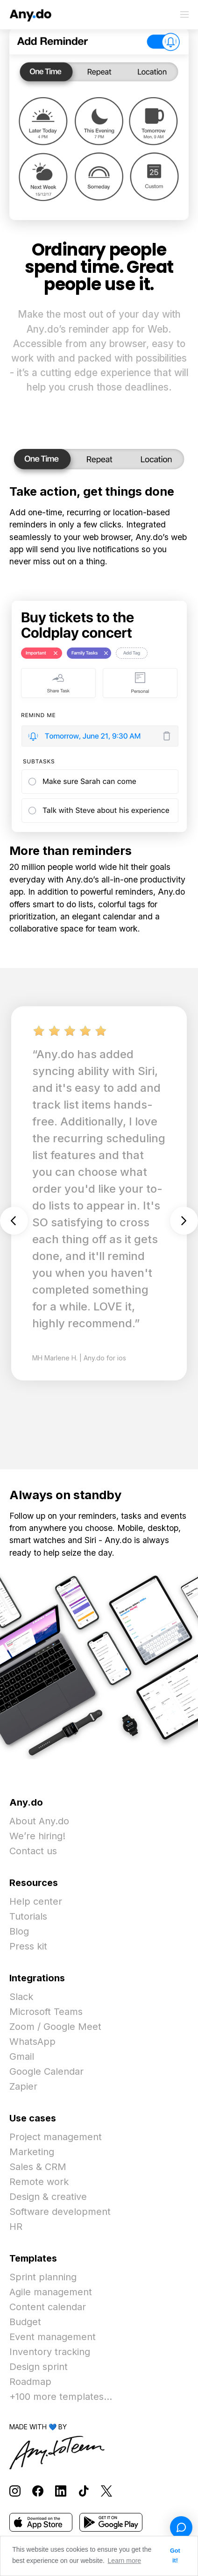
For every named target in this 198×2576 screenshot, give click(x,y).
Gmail (21, 2056)
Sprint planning (43, 2277)
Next (184, 1221)
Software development (60, 2211)
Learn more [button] (124, 2560)
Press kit (28, 1946)
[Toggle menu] (184, 14)
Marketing (31, 2151)
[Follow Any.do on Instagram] (15, 2490)
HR (15, 2226)
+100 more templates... (60, 2396)
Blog (19, 1931)
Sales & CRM (37, 2166)
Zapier (23, 2086)
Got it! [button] (175, 2556)
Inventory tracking (49, 2351)
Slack (21, 1996)
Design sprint (38, 2366)
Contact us (33, 1851)
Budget (25, 2321)
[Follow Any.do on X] (106, 2490)
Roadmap (30, 2381)
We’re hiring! (37, 1836)
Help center (35, 1901)
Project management (55, 2136)
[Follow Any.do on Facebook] (37, 2490)
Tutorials (28, 1916)
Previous (14, 1221)
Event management (52, 2336)
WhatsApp (32, 2041)
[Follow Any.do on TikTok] (83, 2490)
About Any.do (39, 1821)
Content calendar (47, 2307)
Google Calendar (46, 2071)
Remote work (39, 2181)
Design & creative (48, 2196)
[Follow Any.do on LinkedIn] (60, 2490)
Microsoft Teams (46, 2011)
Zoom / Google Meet (55, 2026)
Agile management (50, 2292)
